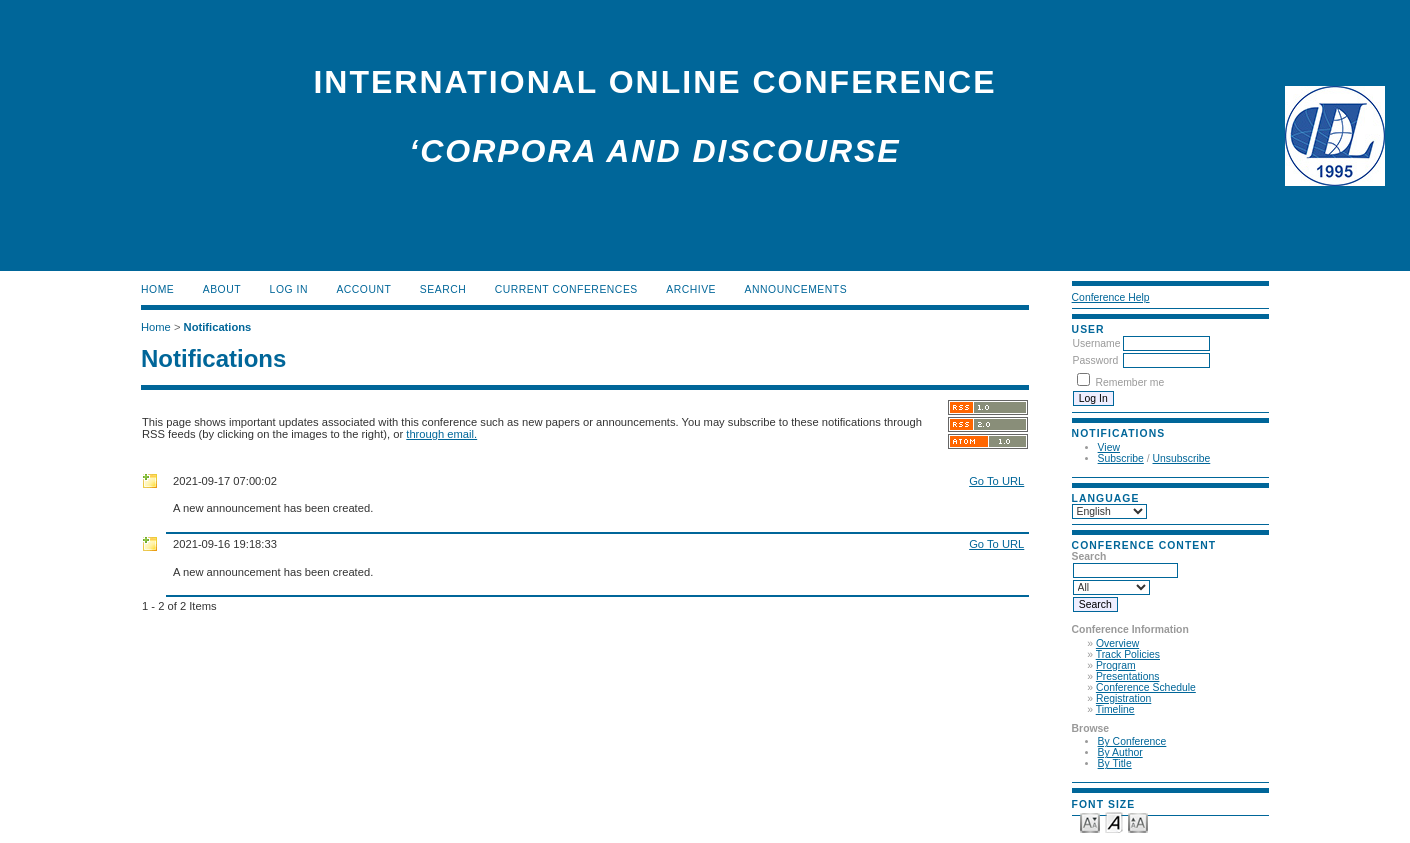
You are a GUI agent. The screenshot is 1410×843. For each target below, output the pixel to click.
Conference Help (1111, 297)
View (1109, 447)
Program (1116, 665)
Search (443, 289)
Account (363, 289)
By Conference (1132, 741)
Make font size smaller (1090, 821)
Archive (691, 289)
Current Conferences (566, 289)
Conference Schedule (1146, 687)
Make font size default (1114, 821)
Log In (289, 289)
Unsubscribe (1182, 458)
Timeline (1115, 709)
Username (1097, 343)
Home (157, 289)
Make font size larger (1138, 821)
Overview (1117, 643)
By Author (1120, 752)
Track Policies (1128, 654)
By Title (1115, 763)
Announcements (796, 289)
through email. (441, 434)
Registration (1123, 698)
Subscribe (1121, 458)
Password (1096, 360)
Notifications (218, 327)
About (222, 289)
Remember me (1130, 382)
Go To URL (996, 481)
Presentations (1128, 676)
